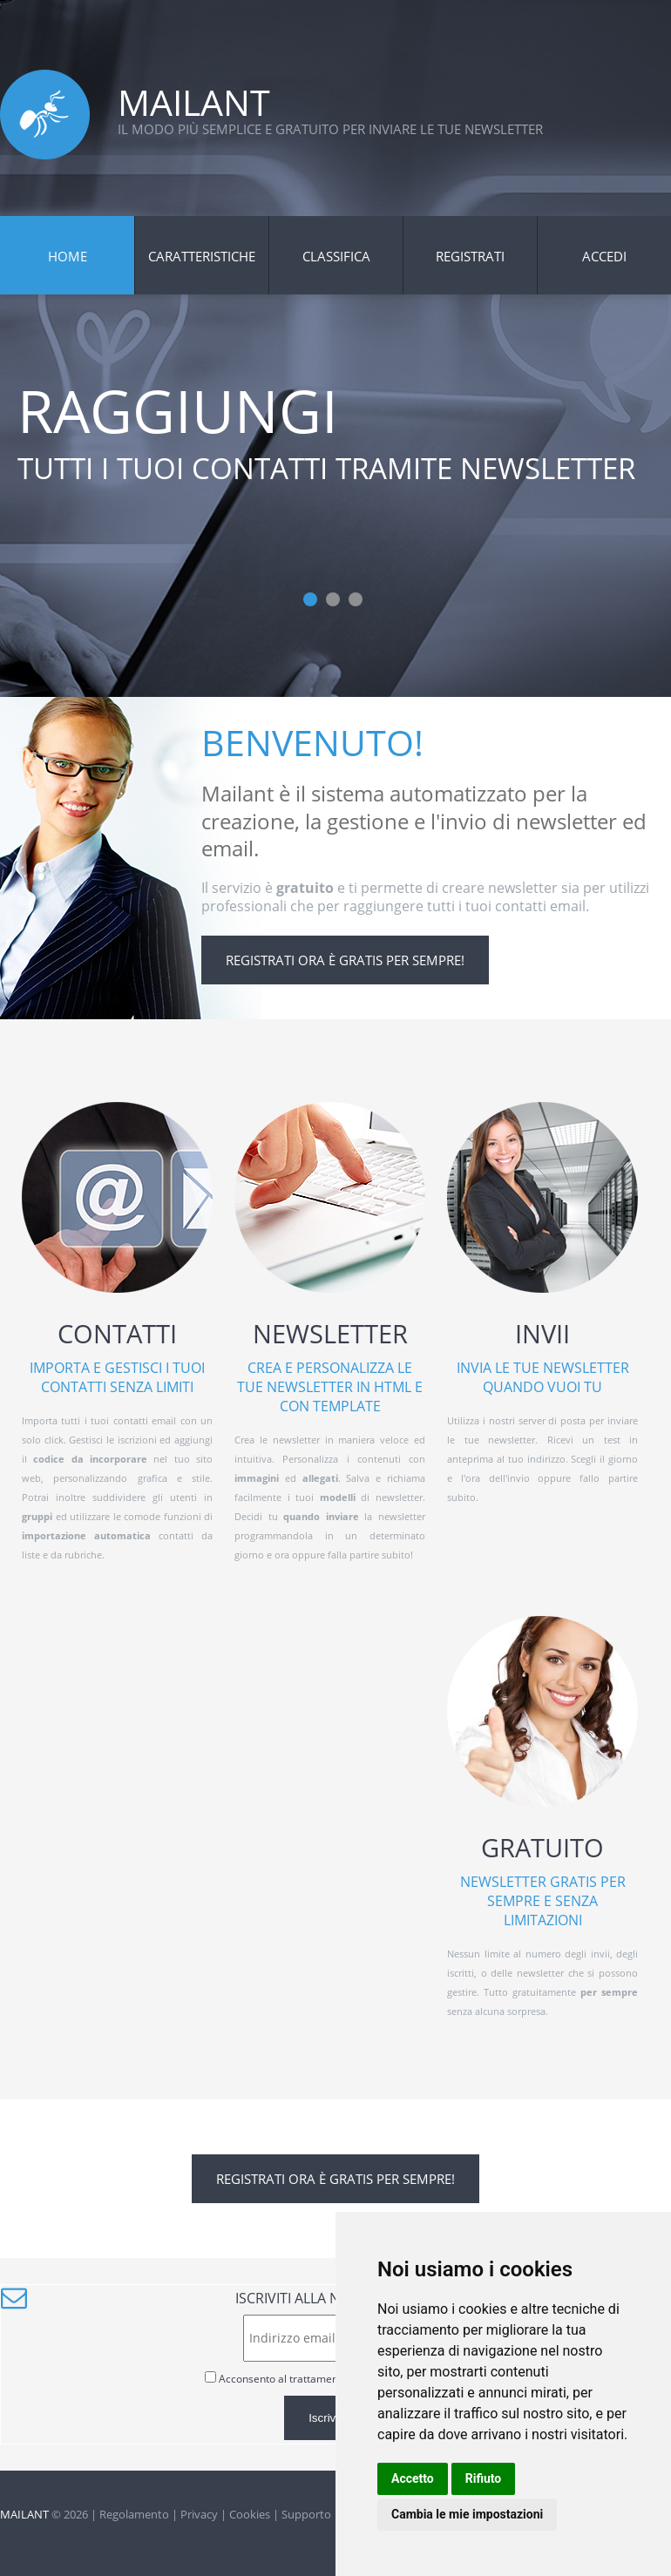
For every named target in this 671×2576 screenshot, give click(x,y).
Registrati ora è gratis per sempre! (345, 960)
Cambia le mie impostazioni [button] (467, 2514)
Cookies (249, 2514)
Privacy (199, 2514)
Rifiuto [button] (483, 2478)
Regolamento (134, 2514)
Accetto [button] (412, 2478)
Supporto (306, 2514)
